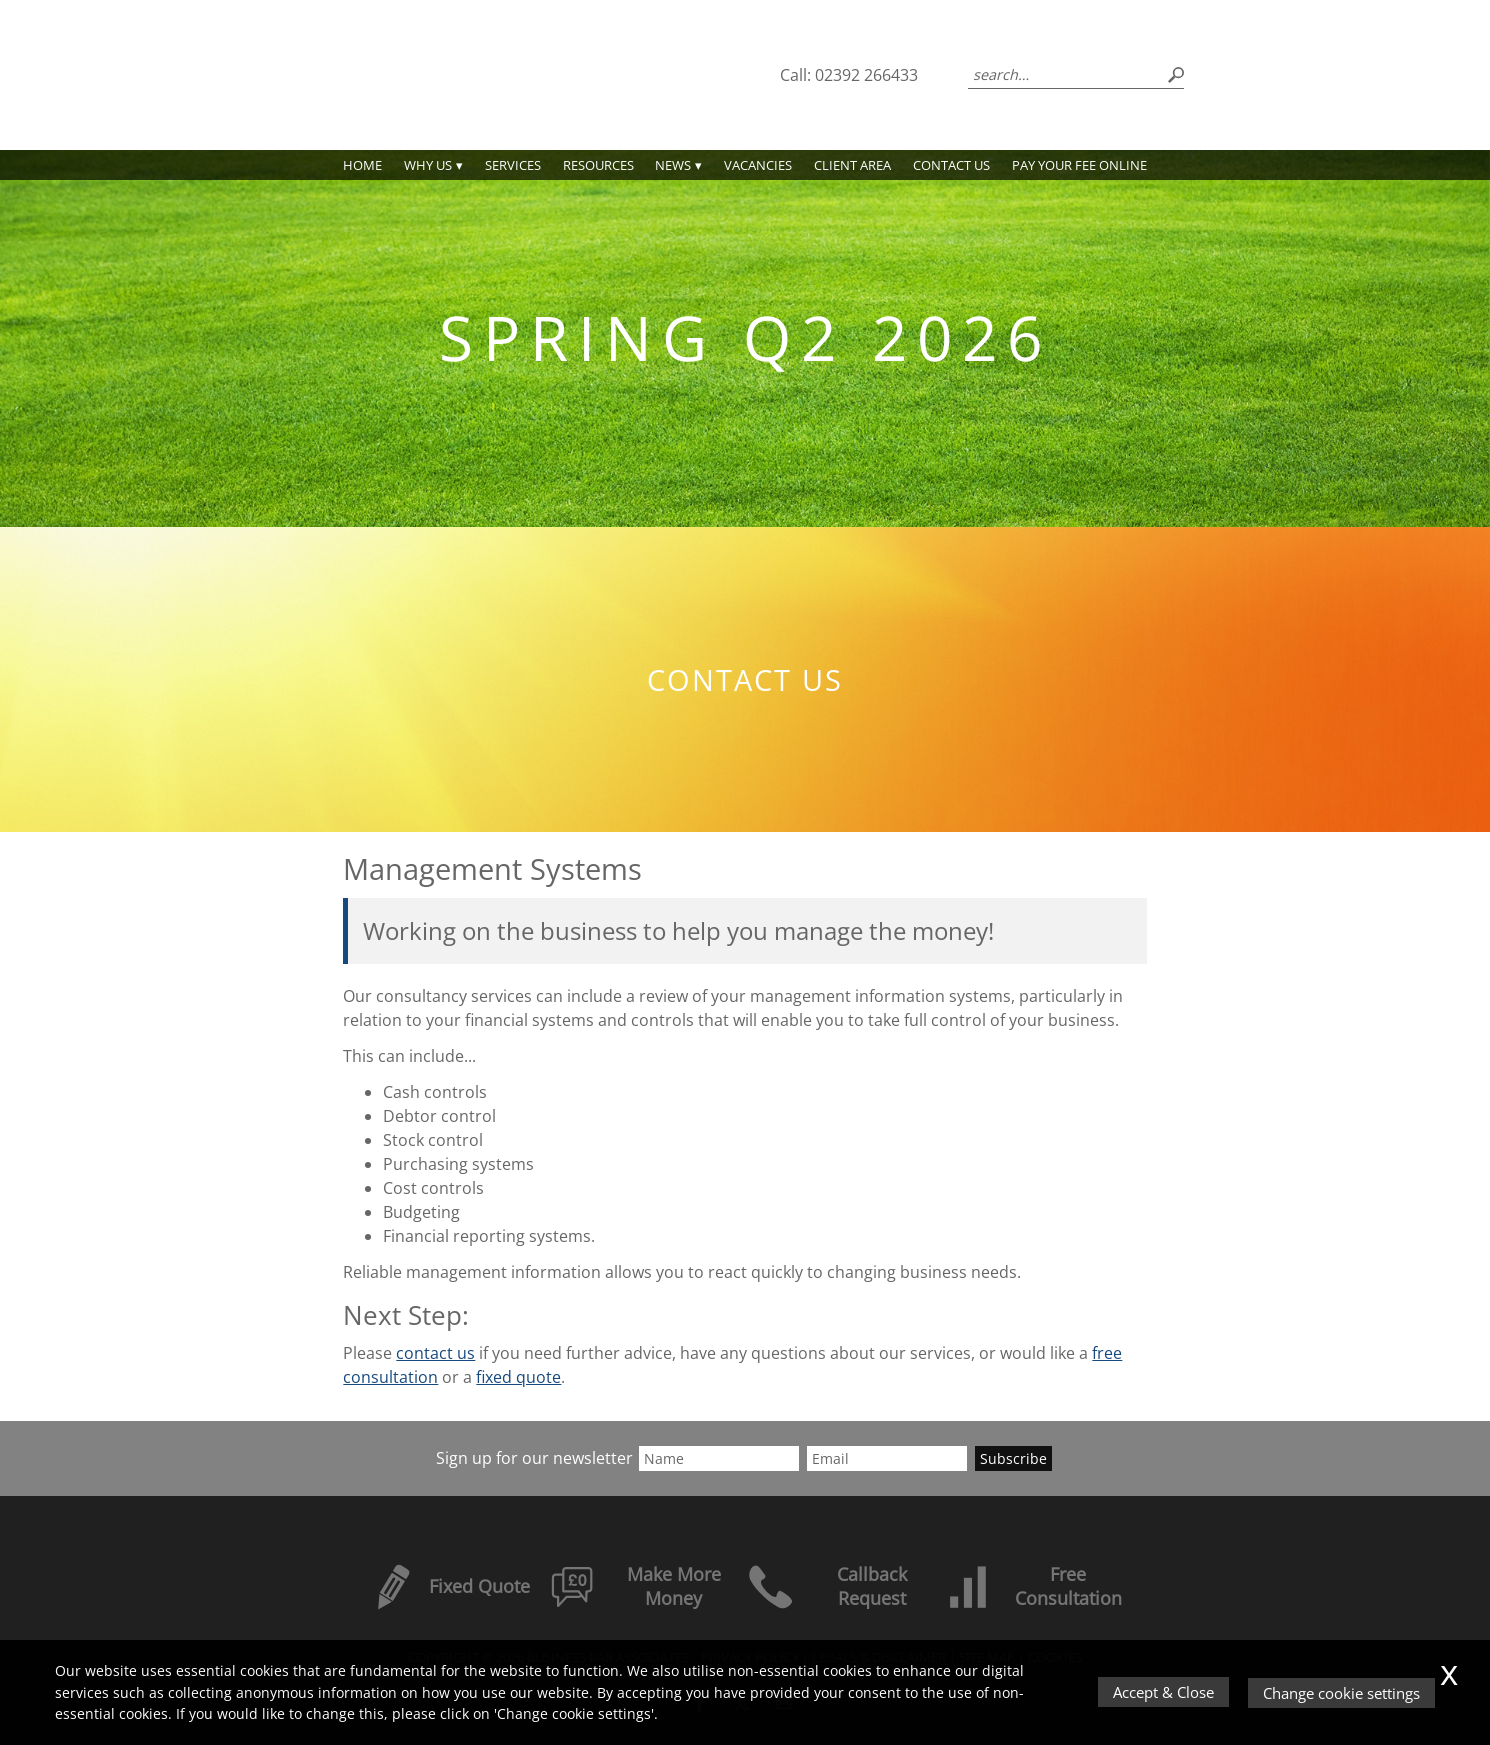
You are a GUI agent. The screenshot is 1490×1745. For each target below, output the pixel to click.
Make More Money (635, 1586)
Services (513, 165)
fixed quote (518, 1377)
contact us (435, 1353)
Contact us (951, 165)
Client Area (852, 165)
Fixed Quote (449, 1586)
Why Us (428, 165)
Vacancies (758, 165)
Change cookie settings (1342, 1693)
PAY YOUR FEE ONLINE (1079, 165)
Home (362, 165)
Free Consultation (1033, 1586)
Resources (598, 165)
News (673, 165)
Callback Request (827, 1586)
